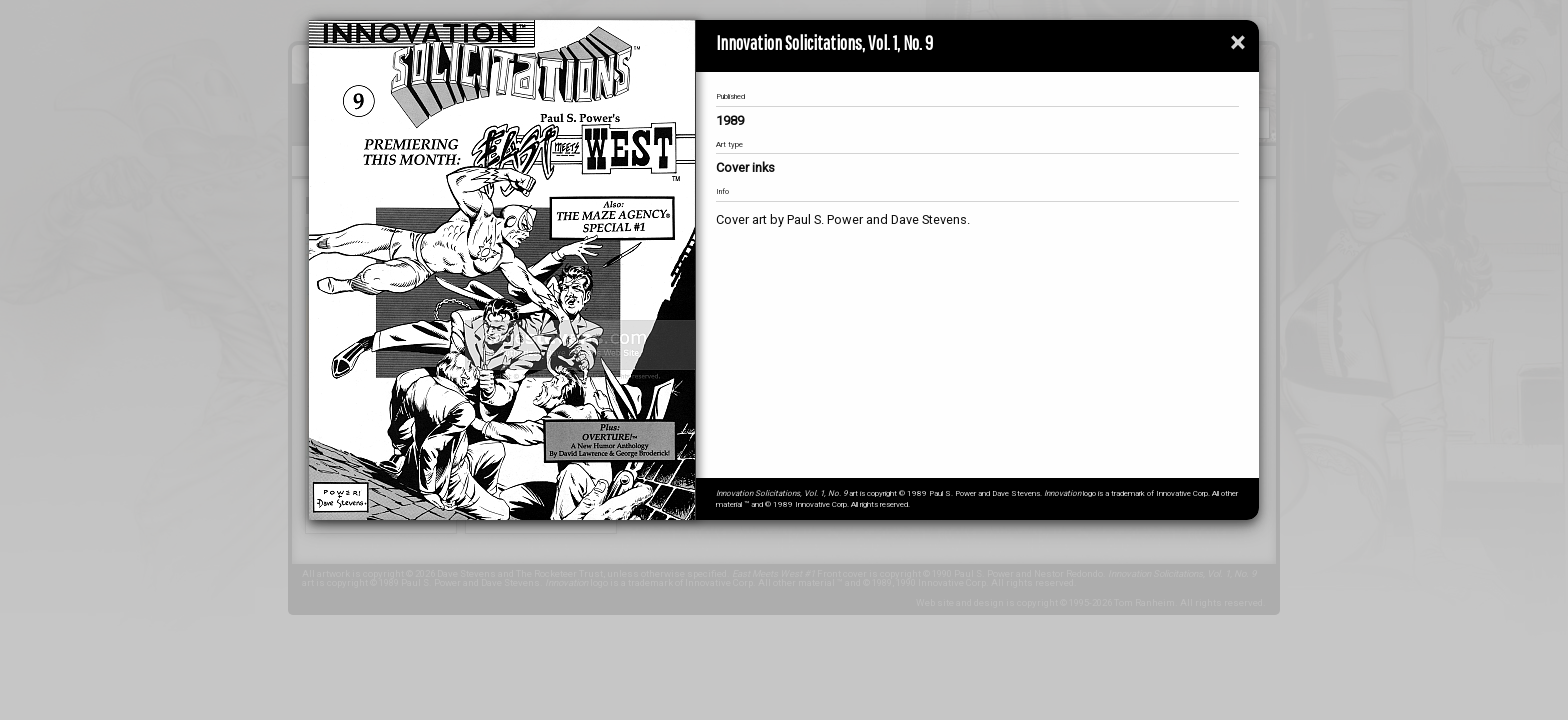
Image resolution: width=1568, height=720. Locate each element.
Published (730, 96)
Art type (729, 144)
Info (722, 191)
